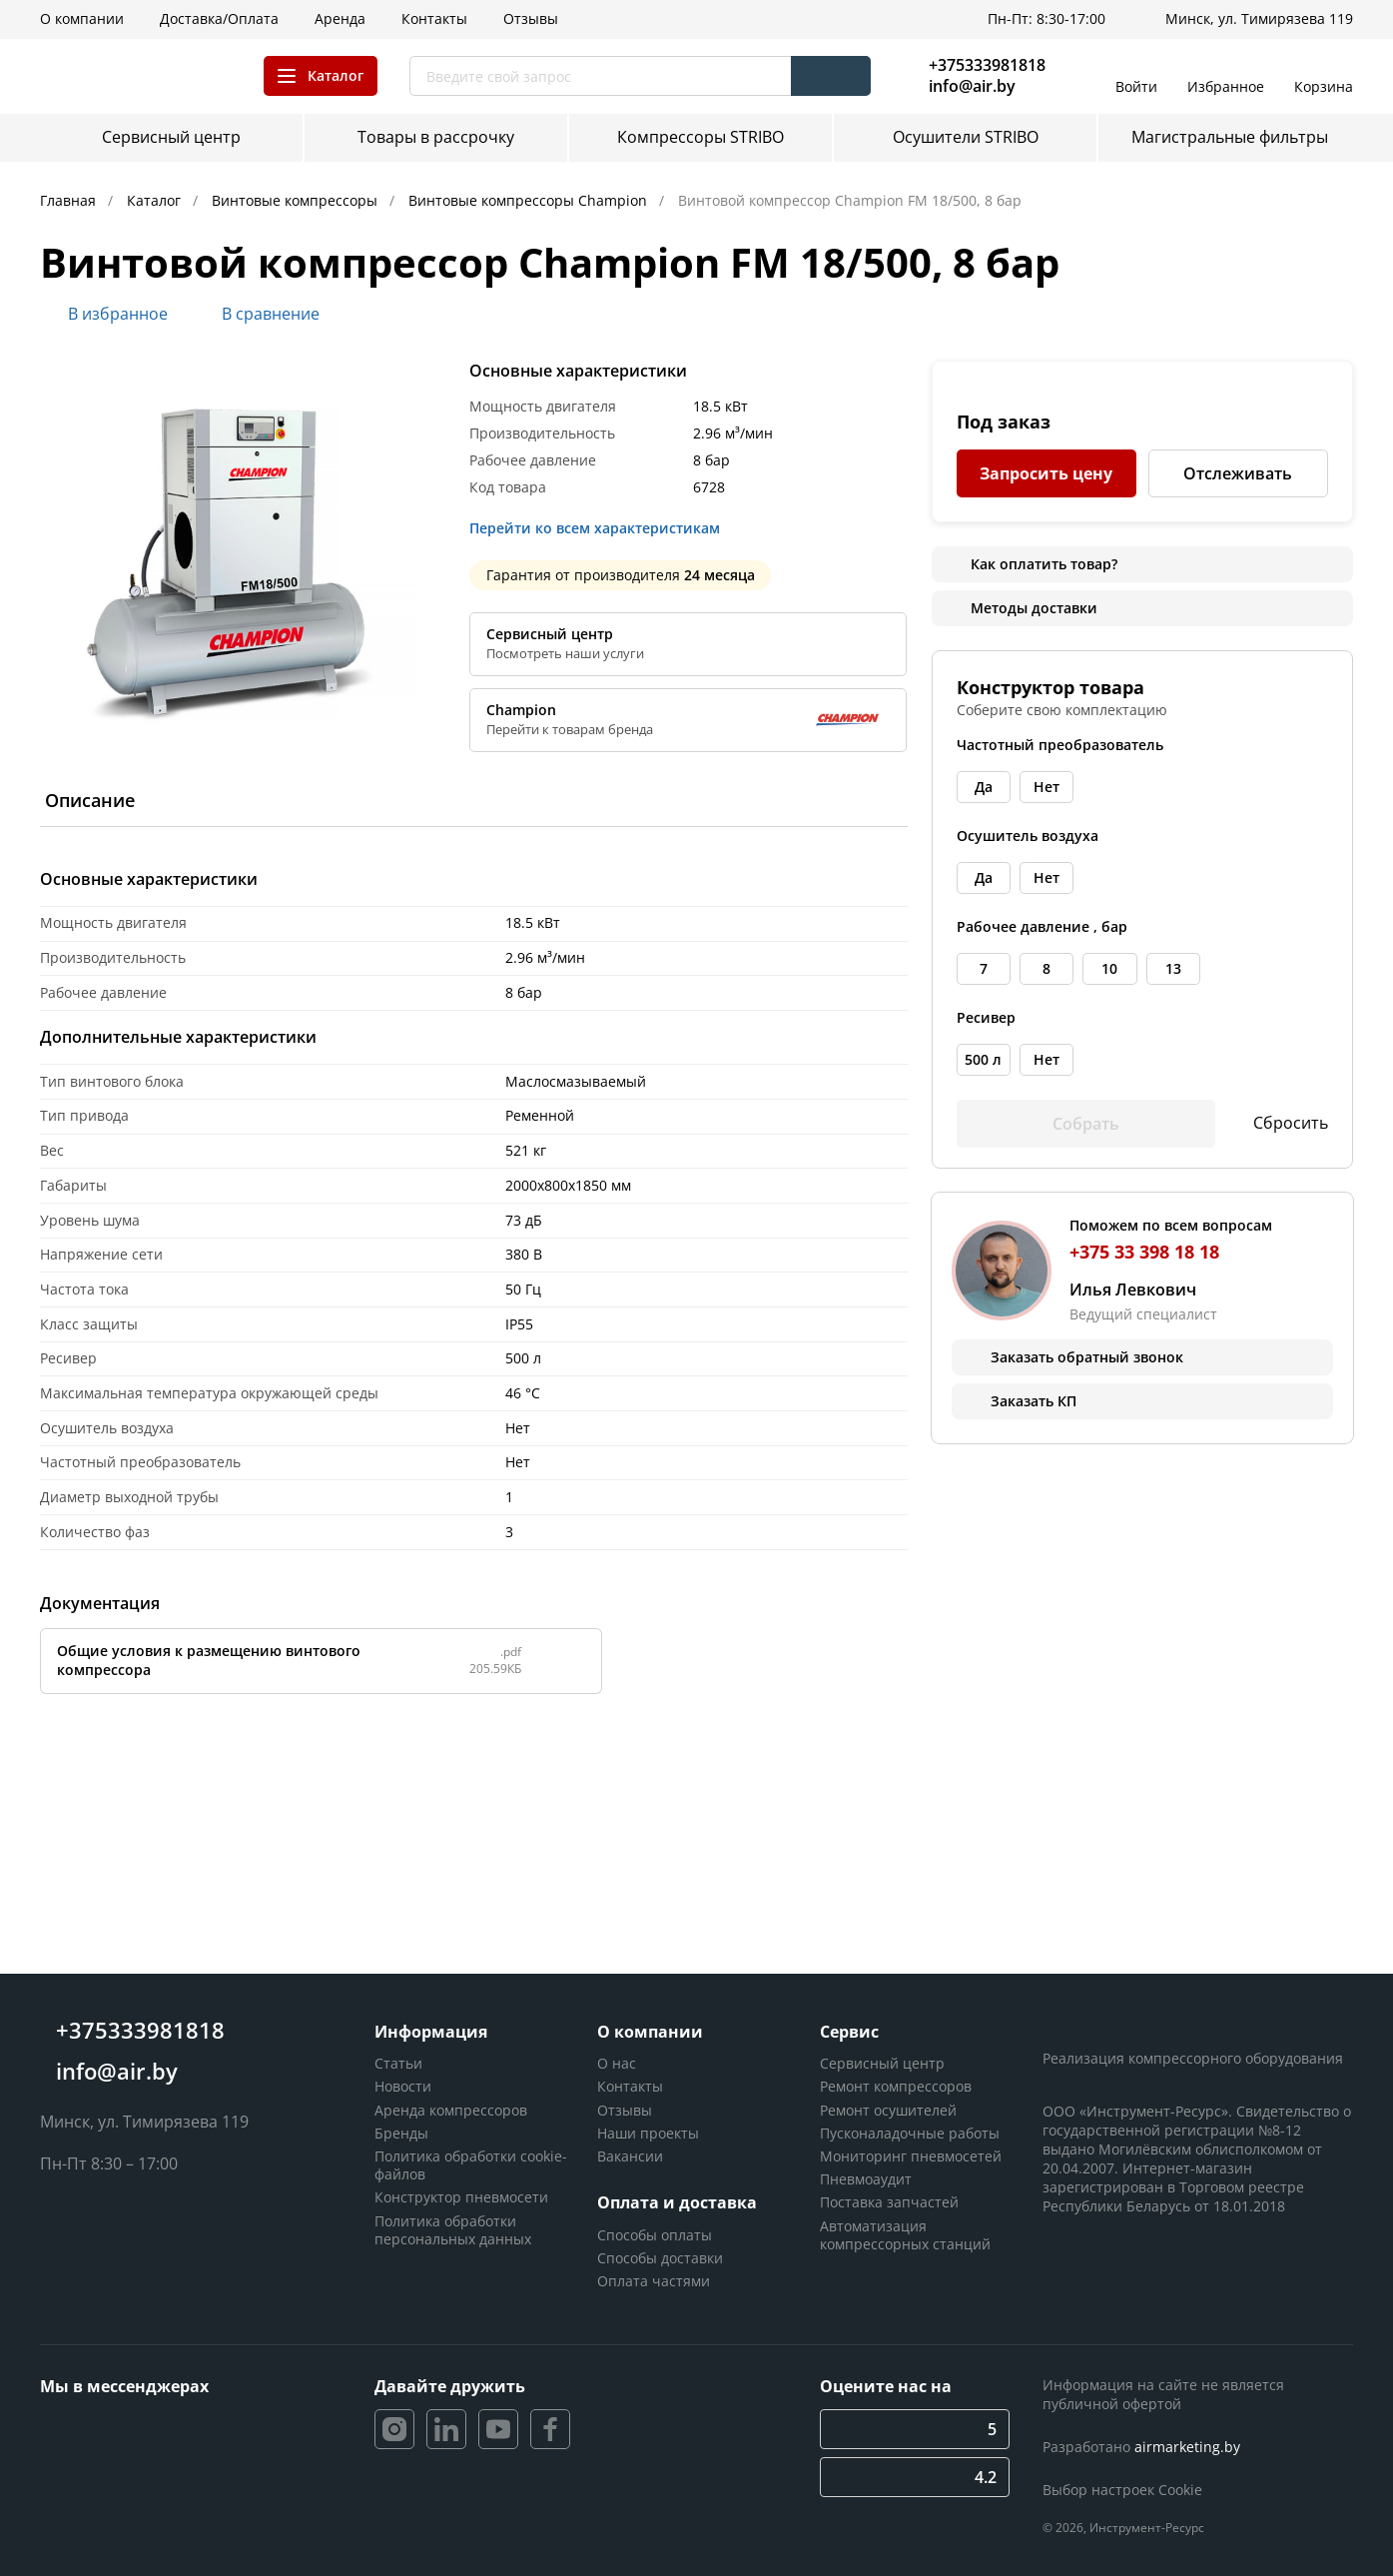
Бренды (401, 2133)
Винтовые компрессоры (296, 200)
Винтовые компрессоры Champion (529, 200)
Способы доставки (660, 2257)
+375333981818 (987, 65)
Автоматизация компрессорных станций (905, 2234)
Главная (70, 200)
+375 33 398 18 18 (1144, 1252)
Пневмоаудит (866, 2178)
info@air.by (972, 86)
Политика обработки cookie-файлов (470, 2165)
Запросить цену (1046, 473)
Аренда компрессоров (450, 2110)
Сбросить (1277, 1123)
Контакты (630, 2086)
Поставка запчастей (889, 2201)
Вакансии (630, 2156)
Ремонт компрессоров (896, 2086)
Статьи (398, 2063)
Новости (402, 2086)
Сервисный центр (882, 2063)
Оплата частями (653, 2280)
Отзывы (624, 2110)
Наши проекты (648, 2133)
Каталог (156, 200)
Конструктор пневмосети (461, 2196)
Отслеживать (1237, 473)
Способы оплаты (654, 2234)
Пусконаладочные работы (910, 2133)
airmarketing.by (1187, 2446)
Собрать (1085, 1124)
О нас (616, 2063)
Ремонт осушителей (888, 2110)
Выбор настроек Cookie (1122, 2489)
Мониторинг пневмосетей (911, 2156)
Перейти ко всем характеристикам (600, 528)
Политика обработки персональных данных (452, 2229)
